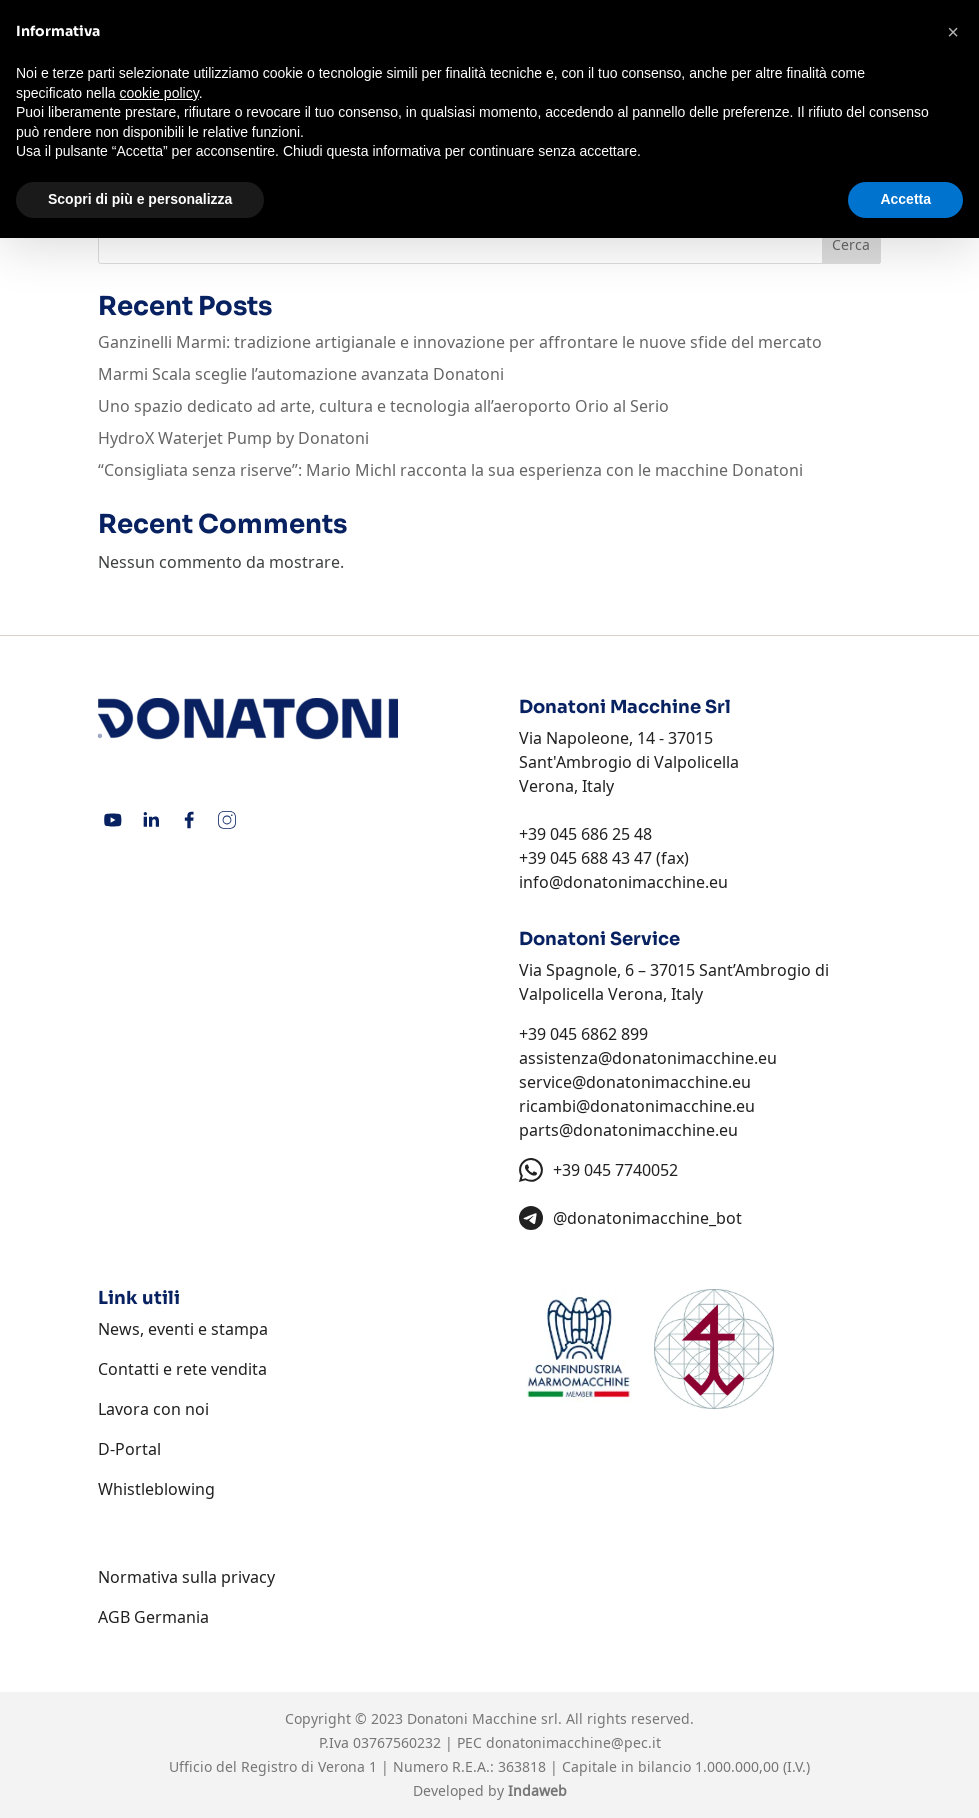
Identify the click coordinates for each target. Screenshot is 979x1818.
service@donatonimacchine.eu (635, 1082)
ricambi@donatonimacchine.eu (637, 1106)
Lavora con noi (153, 1409)
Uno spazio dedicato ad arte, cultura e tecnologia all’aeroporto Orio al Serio (383, 406)
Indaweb (537, 1790)
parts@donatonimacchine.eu (628, 1130)
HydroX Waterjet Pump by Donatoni (233, 438)
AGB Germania (153, 1617)
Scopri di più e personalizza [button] (140, 199)
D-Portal (129, 1449)
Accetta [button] (905, 199)
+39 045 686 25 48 (585, 834)
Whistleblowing (156, 1489)
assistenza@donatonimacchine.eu (648, 1058)
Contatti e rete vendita (182, 1369)
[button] (953, 32)
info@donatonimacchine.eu (623, 882)
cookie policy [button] (159, 93)
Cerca (851, 244)
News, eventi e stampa (183, 1329)
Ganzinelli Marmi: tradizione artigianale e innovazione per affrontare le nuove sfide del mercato (460, 342)
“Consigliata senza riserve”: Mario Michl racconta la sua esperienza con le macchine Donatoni (450, 470)
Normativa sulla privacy (186, 1577)
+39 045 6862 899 (583, 1034)
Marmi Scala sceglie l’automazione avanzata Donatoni (301, 374)
